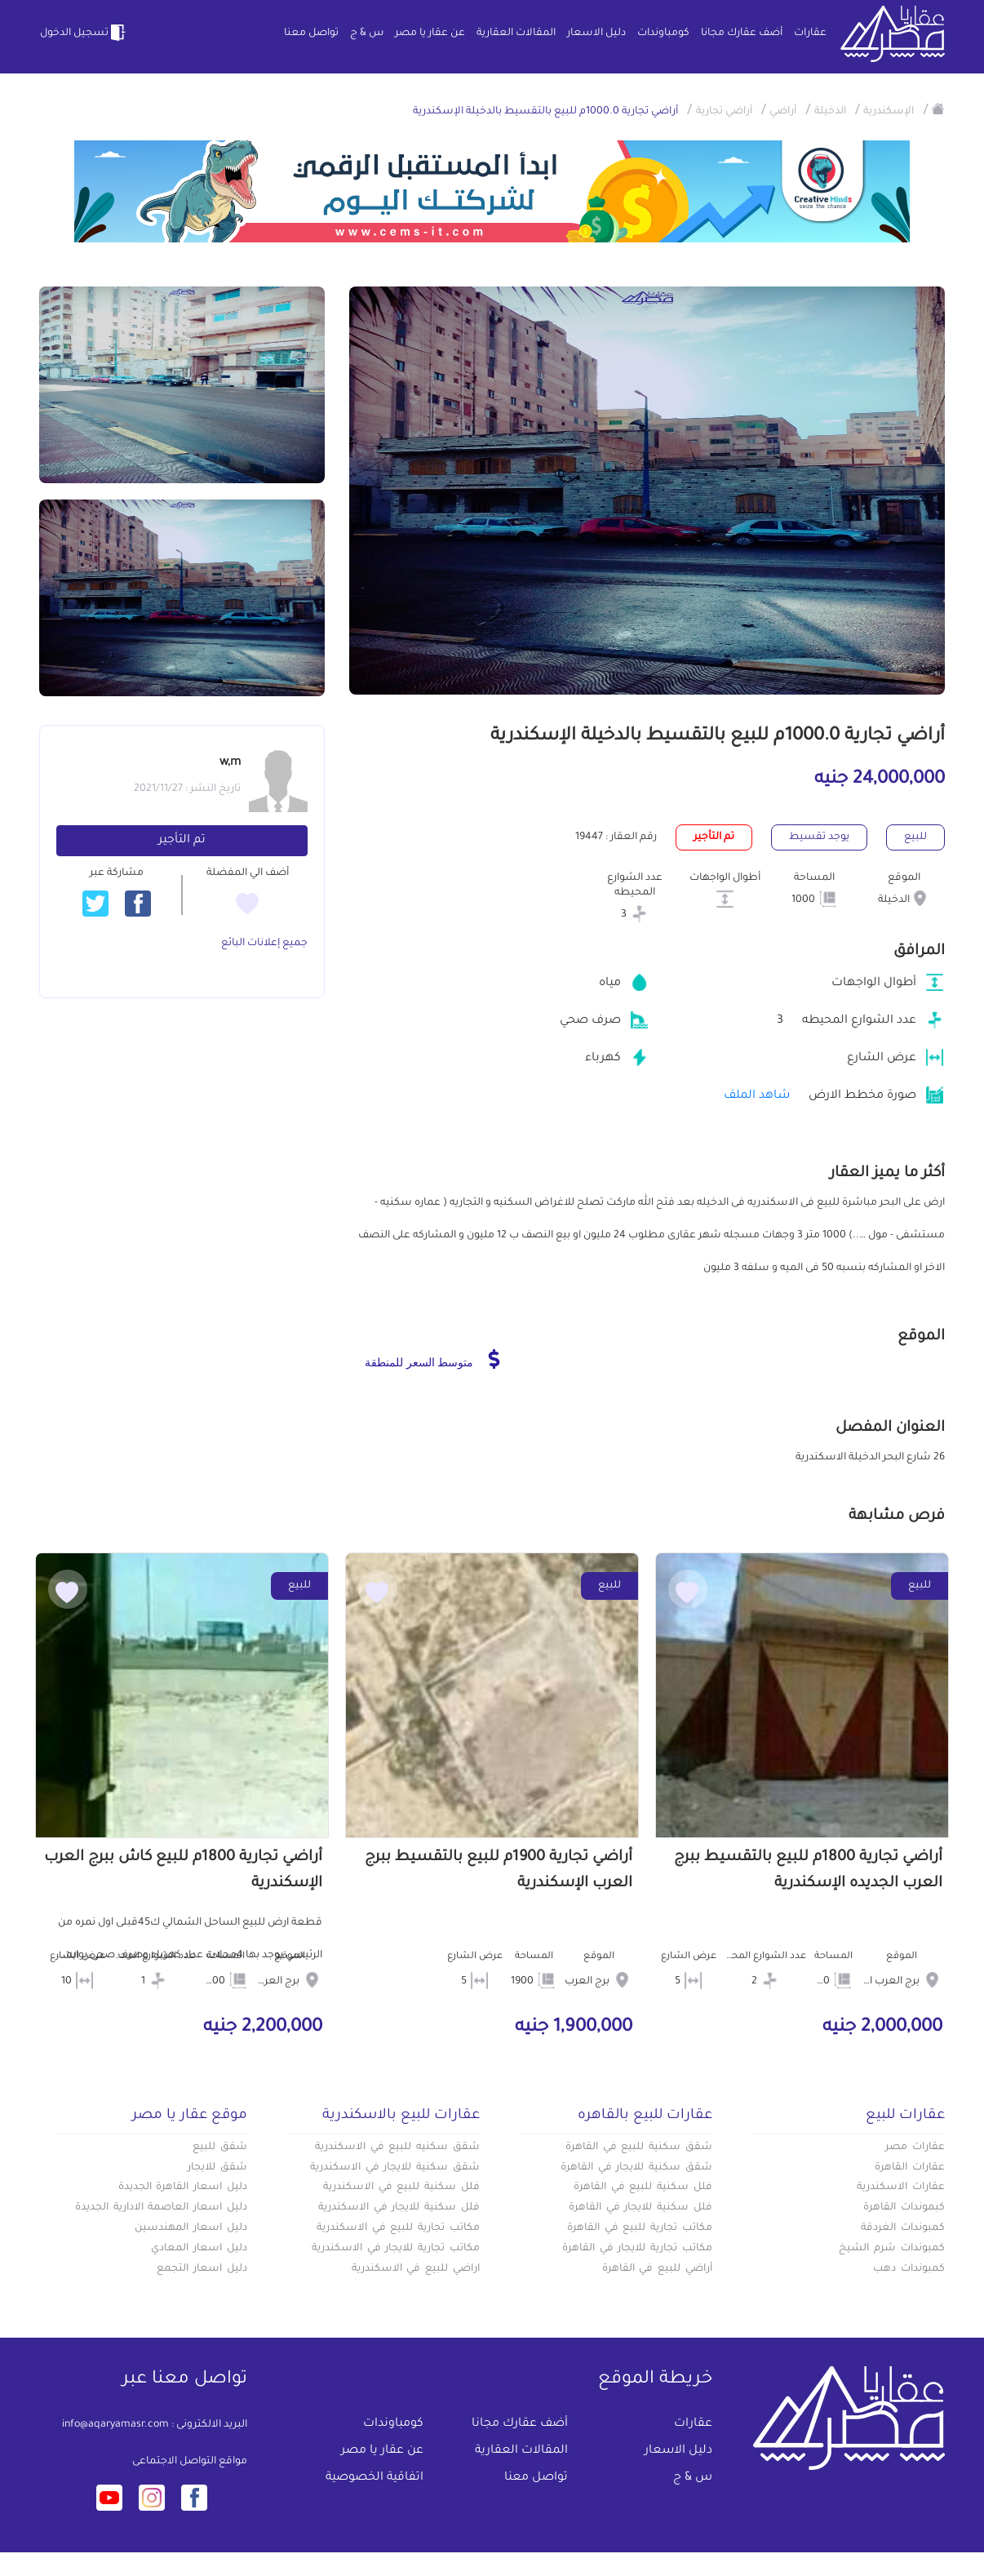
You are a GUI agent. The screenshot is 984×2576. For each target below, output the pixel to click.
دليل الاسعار (596, 33)
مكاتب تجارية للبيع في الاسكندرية (398, 2228)
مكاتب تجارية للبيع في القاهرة (639, 2228)
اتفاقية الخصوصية (374, 2478)
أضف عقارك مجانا (741, 33)
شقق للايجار (217, 2168)
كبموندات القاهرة (904, 2208)
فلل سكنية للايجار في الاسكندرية (399, 2208)
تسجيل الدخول (84, 32)
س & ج (366, 33)
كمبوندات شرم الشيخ (892, 2248)
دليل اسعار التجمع (202, 2269)
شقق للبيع (220, 2147)
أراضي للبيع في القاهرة (657, 2269)
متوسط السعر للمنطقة (432, 1359)
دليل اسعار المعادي (199, 2248)
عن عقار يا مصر (430, 33)
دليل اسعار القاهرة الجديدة (182, 2187)
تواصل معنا (311, 33)
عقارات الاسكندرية (901, 2187)
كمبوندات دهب (909, 2269)
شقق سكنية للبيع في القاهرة (638, 2147)
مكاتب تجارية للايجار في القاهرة (637, 2248)
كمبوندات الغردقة (903, 2228)
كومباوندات (663, 33)
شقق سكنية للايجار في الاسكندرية (395, 2168)
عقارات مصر (915, 2147)
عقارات (810, 33)
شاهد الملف (757, 1096)
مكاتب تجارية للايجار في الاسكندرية (396, 2248)
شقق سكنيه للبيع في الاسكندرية (397, 2147)
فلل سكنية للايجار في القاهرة (640, 2208)
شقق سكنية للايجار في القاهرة (636, 2168)
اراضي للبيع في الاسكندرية (416, 2269)
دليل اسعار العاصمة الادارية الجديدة (161, 2208)
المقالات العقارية (516, 33)
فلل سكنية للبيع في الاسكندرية (401, 2187)
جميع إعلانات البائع (264, 943)
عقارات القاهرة (910, 2168)
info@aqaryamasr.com (115, 2425)
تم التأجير (182, 840)
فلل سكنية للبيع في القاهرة (643, 2187)
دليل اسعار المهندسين (191, 2228)
